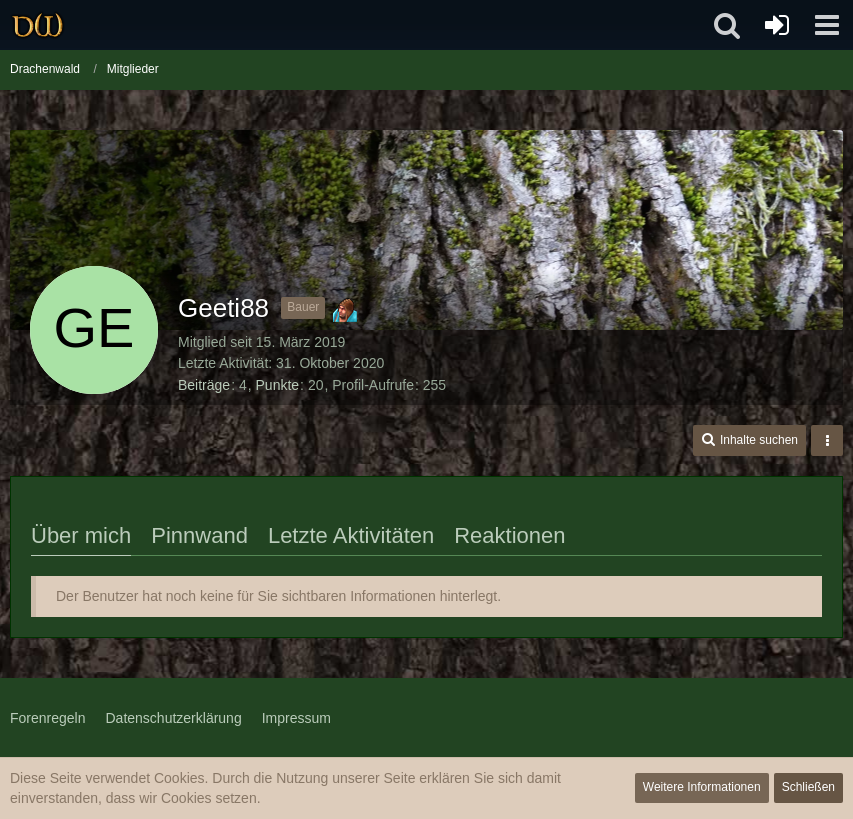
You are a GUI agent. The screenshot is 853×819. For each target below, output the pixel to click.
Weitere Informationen (702, 787)
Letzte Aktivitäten (351, 535)
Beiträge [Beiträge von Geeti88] (204, 385)
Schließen (808, 787)
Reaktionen (509, 535)
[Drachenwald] (37, 25)
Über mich (81, 535)
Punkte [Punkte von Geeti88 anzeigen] (278, 385)
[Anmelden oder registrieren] (777, 25)
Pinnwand (199, 535)
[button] (827, 25)
